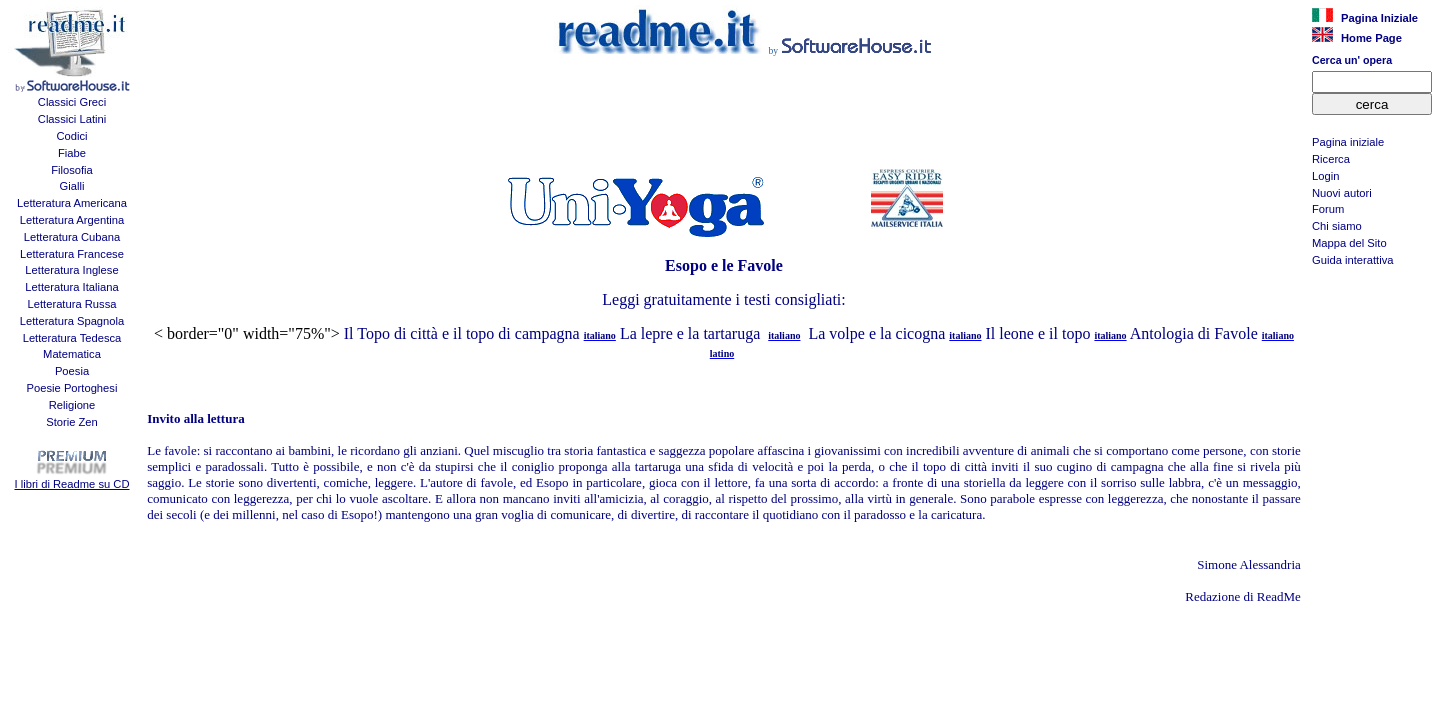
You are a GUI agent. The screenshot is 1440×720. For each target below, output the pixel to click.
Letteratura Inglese (71, 270)
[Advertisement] (1372, 376)
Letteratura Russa (72, 304)
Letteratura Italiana (71, 287)
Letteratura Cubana (72, 237)
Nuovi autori (1342, 193)
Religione (72, 405)
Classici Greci (72, 102)
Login (1325, 176)
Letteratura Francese (72, 254)
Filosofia (72, 170)
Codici (71, 136)
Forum (1328, 209)
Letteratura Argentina (72, 220)
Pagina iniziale (1348, 142)
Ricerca (1331, 159)
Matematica (72, 354)
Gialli (72, 186)
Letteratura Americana (72, 203)
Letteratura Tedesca (72, 338)
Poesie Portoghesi (72, 388)
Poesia (72, 371)
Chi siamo (1337, 226)
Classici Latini (72, 119)
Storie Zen (72, 422)
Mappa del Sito (1349, 243)
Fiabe (72, 153)
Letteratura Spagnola (72, 321)
